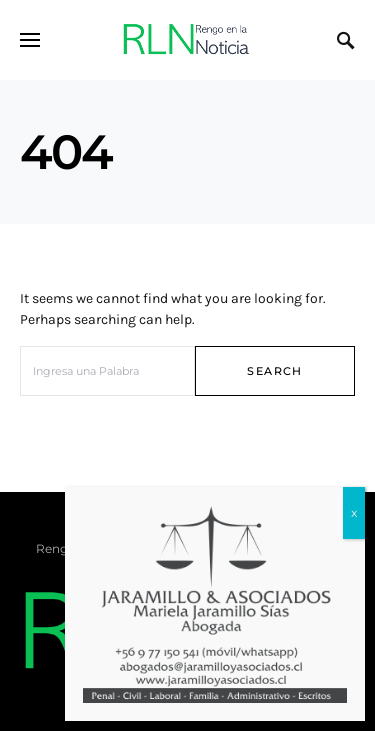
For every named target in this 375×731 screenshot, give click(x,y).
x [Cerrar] (354, 501)
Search (274, 371)
